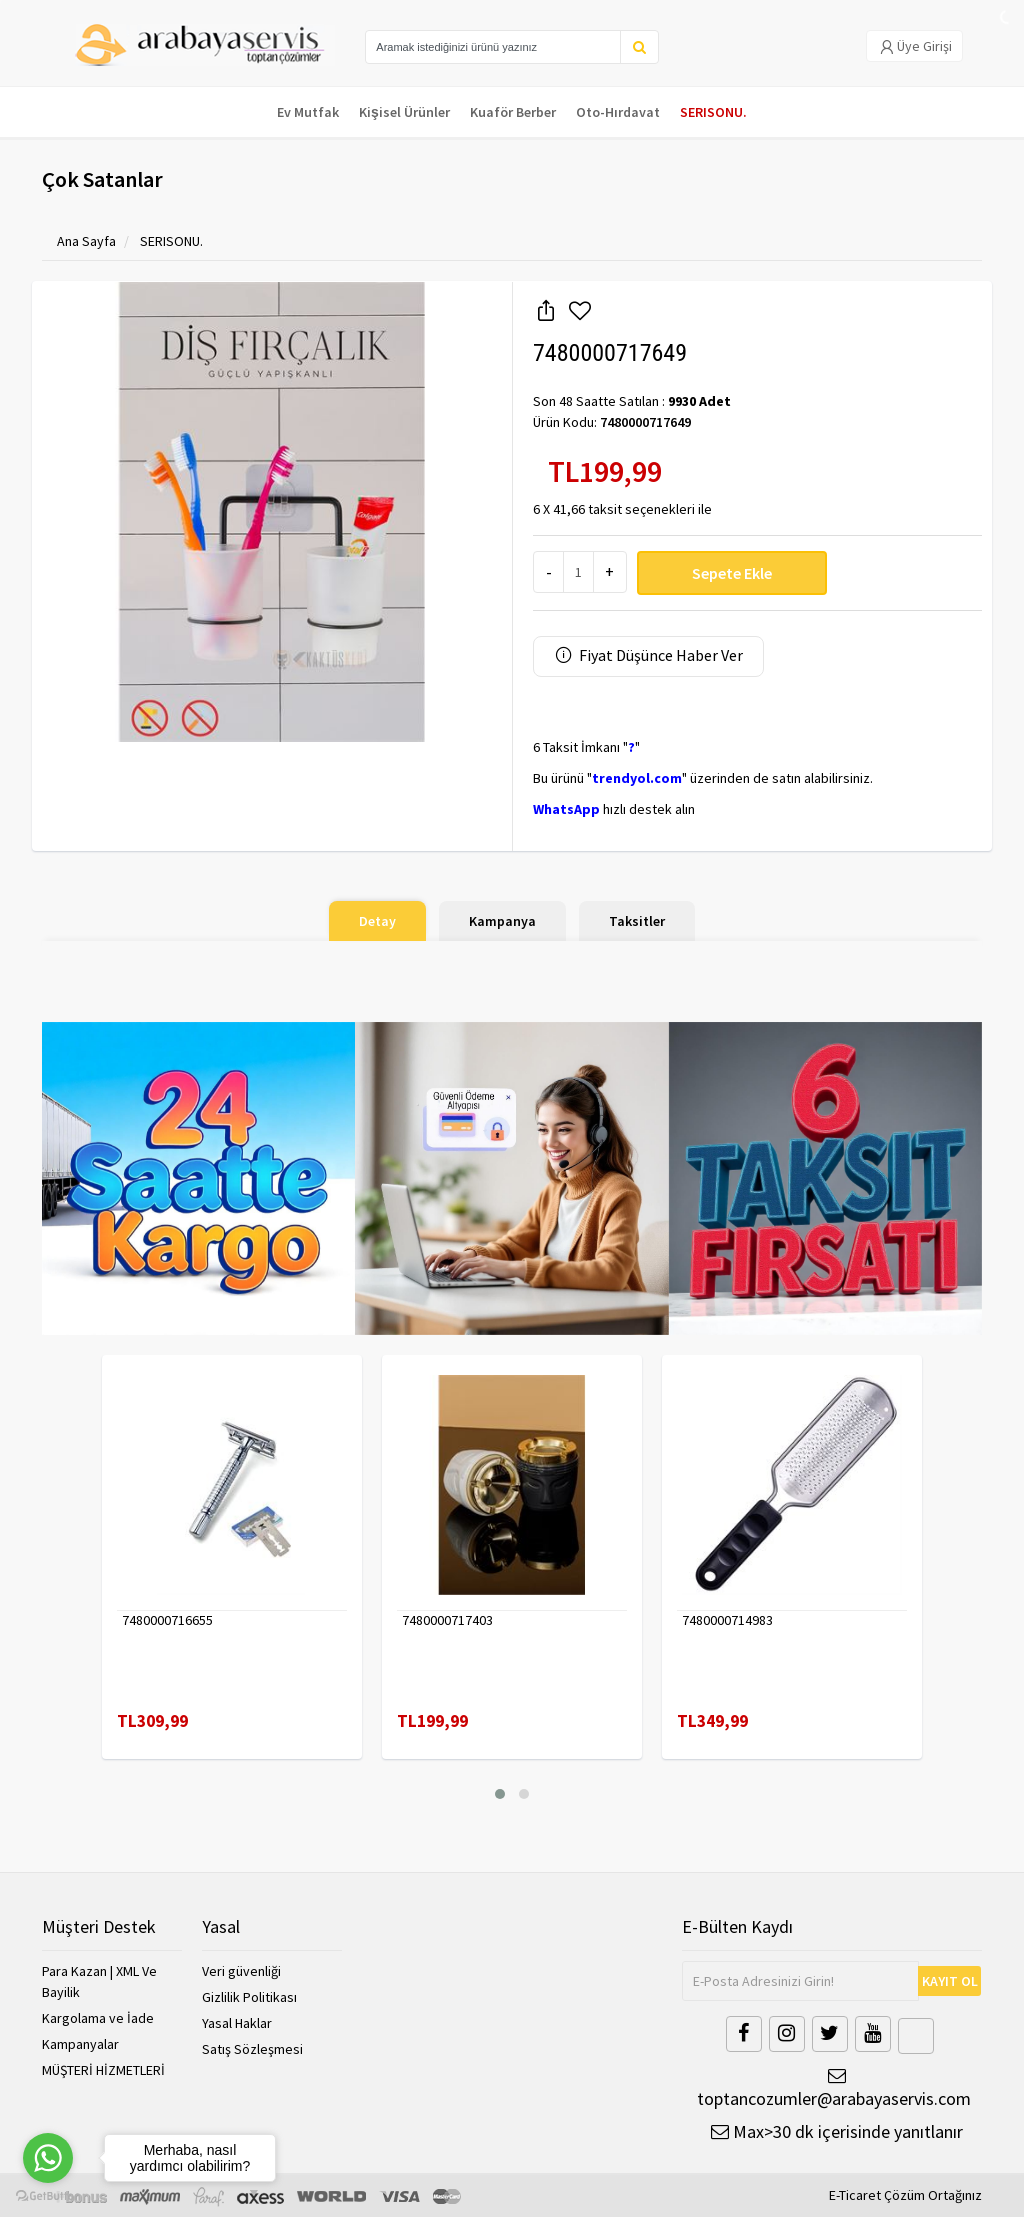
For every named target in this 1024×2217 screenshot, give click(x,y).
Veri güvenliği (241, 1971)
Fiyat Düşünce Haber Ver (648, 655)
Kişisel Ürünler (404, 112)
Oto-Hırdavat (618, 112)
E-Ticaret (855, 2195)
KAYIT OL (950, 1981)
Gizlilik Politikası (249, 1997)
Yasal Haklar (237, 2023)
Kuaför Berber (513, 112)
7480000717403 (447, 1620)
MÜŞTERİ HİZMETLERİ (103, 2070)
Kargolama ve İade (98, 2018)
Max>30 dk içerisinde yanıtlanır (837, 2131)
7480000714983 (727, 1620)
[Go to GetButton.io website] (48, 2196)
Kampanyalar (80, 2044)
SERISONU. (713, 112)
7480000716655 (167, 1620)
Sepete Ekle (732, 573)
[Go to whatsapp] (48, 2158)
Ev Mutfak (308, 112)
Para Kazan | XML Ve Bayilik (99, 1981)
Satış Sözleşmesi (252, 2049)
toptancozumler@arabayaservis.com (832, 2088)
